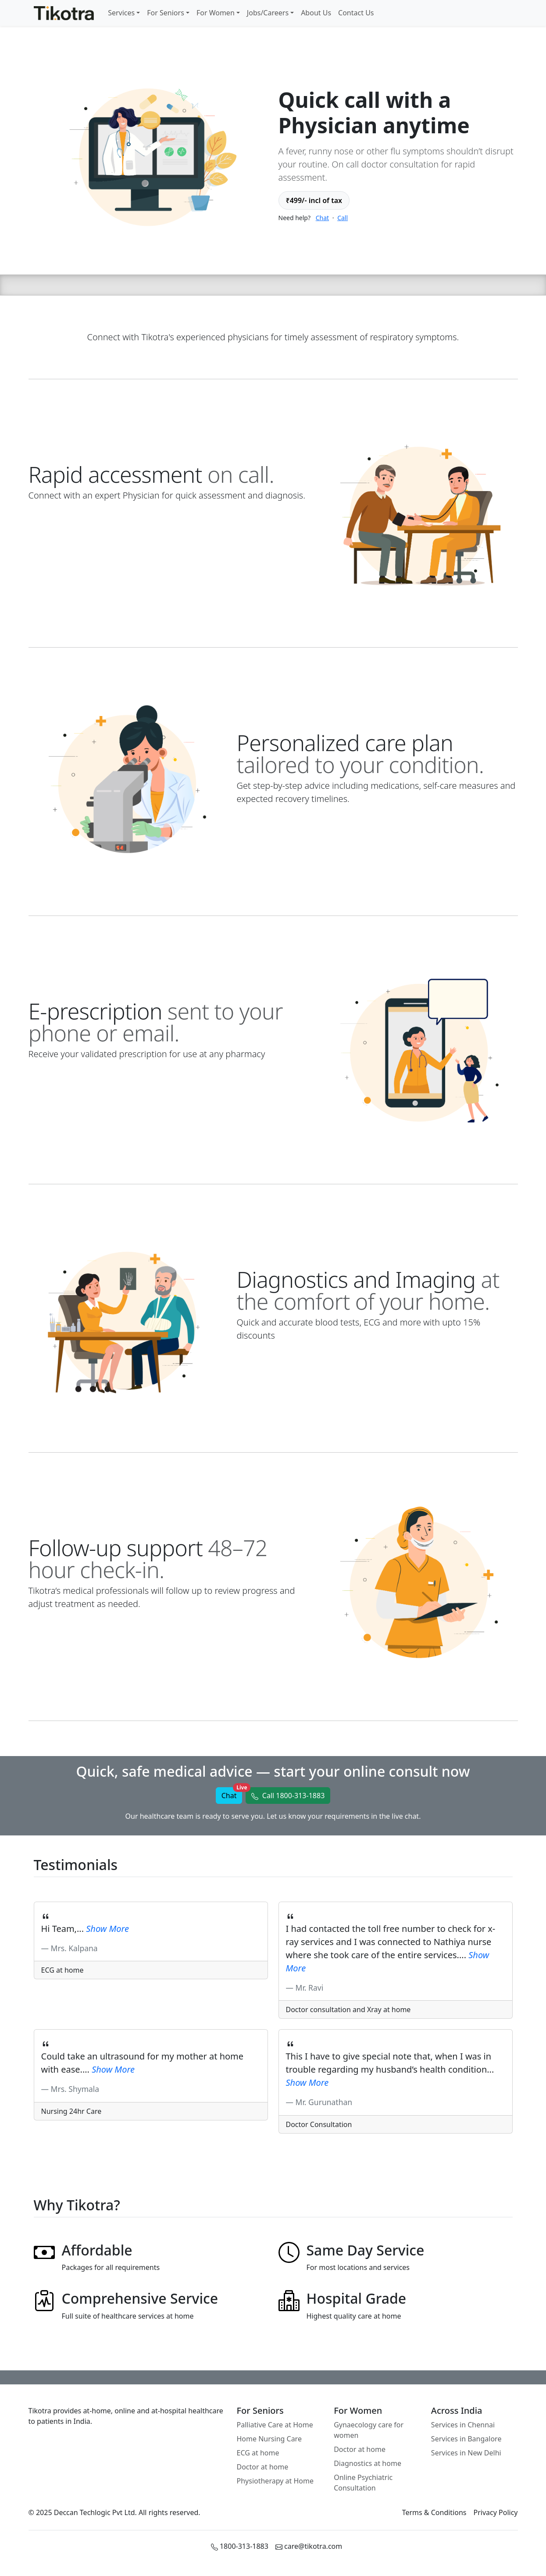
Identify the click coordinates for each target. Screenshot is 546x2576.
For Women (215, 13)
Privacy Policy (496, 2512)
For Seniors (165, 13)
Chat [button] (232, 1793)
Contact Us (356, 13)
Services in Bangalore (466, 2439)
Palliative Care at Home (275, 2425)
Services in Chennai (463, 2425)
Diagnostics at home (367, 2463)
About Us (316, 13)
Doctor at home (263, 2467)
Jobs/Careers (268, 13)
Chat (322, 218)
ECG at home (258, 2453)
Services (121, 13)
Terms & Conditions (434, 2512)
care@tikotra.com (308, 2546)
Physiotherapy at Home (275, 2481)
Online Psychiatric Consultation (363, 2483)
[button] (288, 1795)
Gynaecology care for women (368, 2430)
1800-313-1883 (239, 2546)
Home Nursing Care (269, 2439)
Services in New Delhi (466, 2453)
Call (342, 218)
